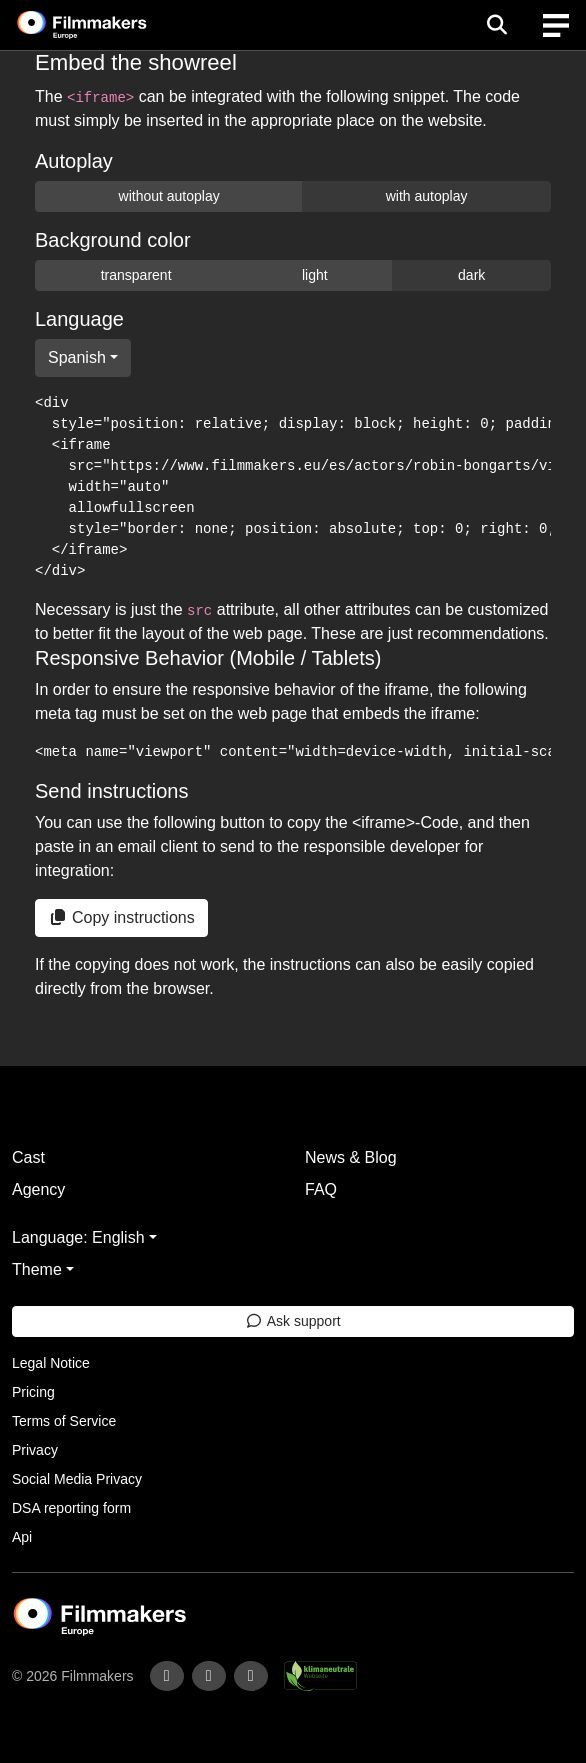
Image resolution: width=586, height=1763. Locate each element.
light (315, 275)
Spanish (77, 357)
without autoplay (169, 196)
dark (471, 275)
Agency (38, 1189)
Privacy (35, 1450)
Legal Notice (51, 1363)
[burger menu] (556, 25)
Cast (28, 1157)
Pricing (33, 1392)
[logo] (106, 25)
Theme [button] (37, 1269)
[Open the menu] (496, 25)
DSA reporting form (71, 1508)
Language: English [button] (78, 1237)
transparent (136, 275)
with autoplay (427, 196)
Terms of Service (64, 1421)
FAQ (321, 1189)
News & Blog (351, 1157)
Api (22, 1537)
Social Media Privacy (77, 1479)
